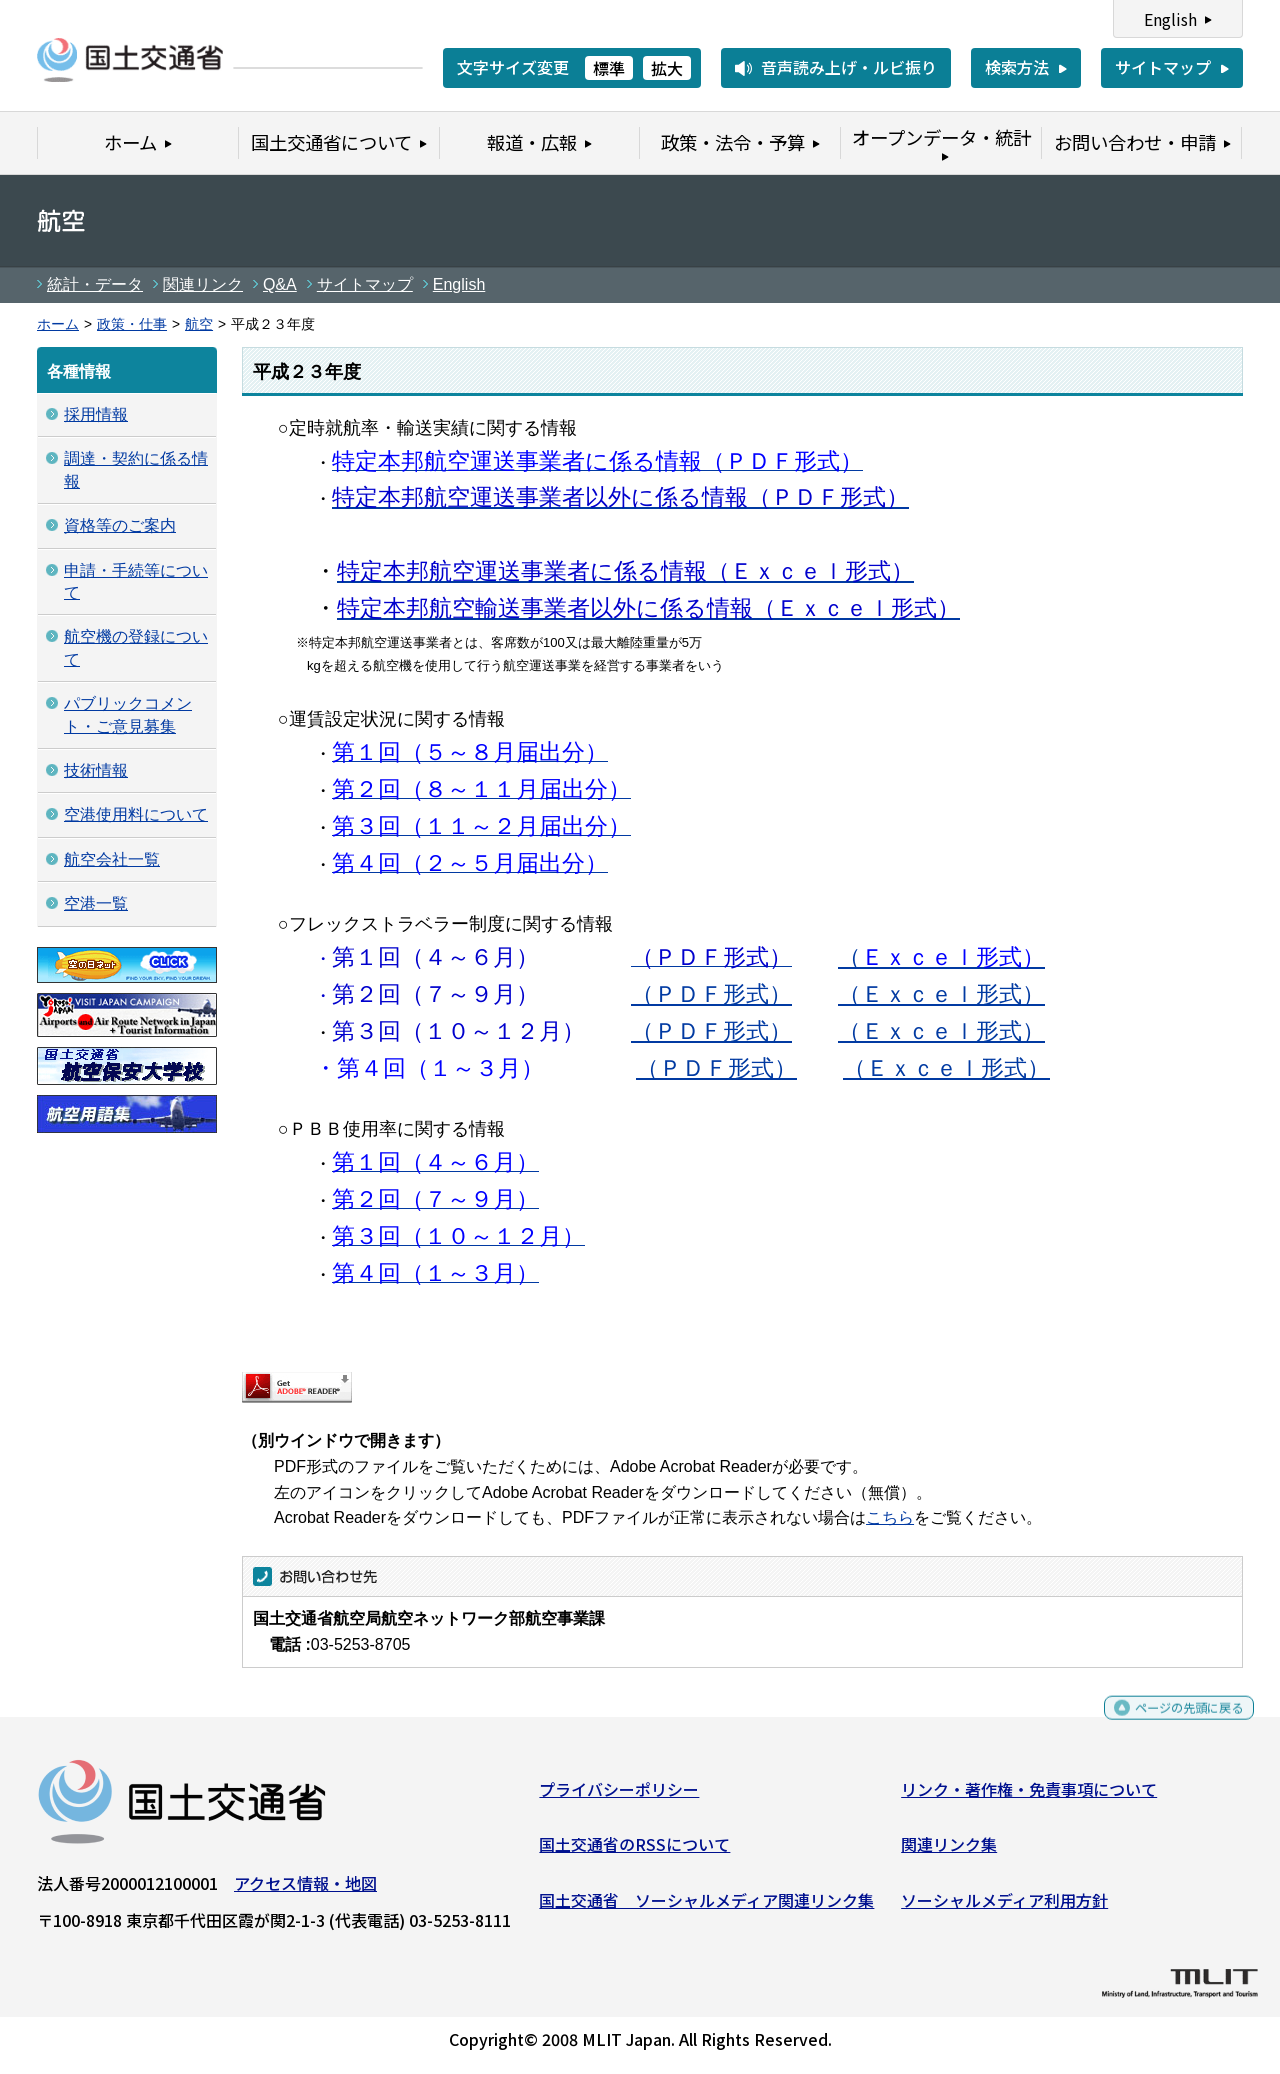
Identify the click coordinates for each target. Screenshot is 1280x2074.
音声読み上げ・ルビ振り (849, 67)
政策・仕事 (132, 324)
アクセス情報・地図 (305, 1891)
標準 (609, 68)
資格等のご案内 (120, 525)
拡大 (667, 68)
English (1170, 19)
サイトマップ (1163, 67)
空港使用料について (136, 814)
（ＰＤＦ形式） (711, 994)
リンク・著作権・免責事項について (1029, 1797)
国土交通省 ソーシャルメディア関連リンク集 (706, 1908)
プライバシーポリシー (619, 1797)
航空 (199, 324)
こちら (890, 1517)
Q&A (280, 284)
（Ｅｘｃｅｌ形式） (941, 994)
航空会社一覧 (112, 859)
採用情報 (96, 414)
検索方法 (1017, 67)
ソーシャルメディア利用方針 (1004, 1908)
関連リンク (203, 284)
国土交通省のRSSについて (634, 1852)
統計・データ (95, 284)
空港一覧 (96, 903)
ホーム (58, 324)
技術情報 (96, 770)
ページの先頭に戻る (1172, 1724)
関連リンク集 (949, 1852)
